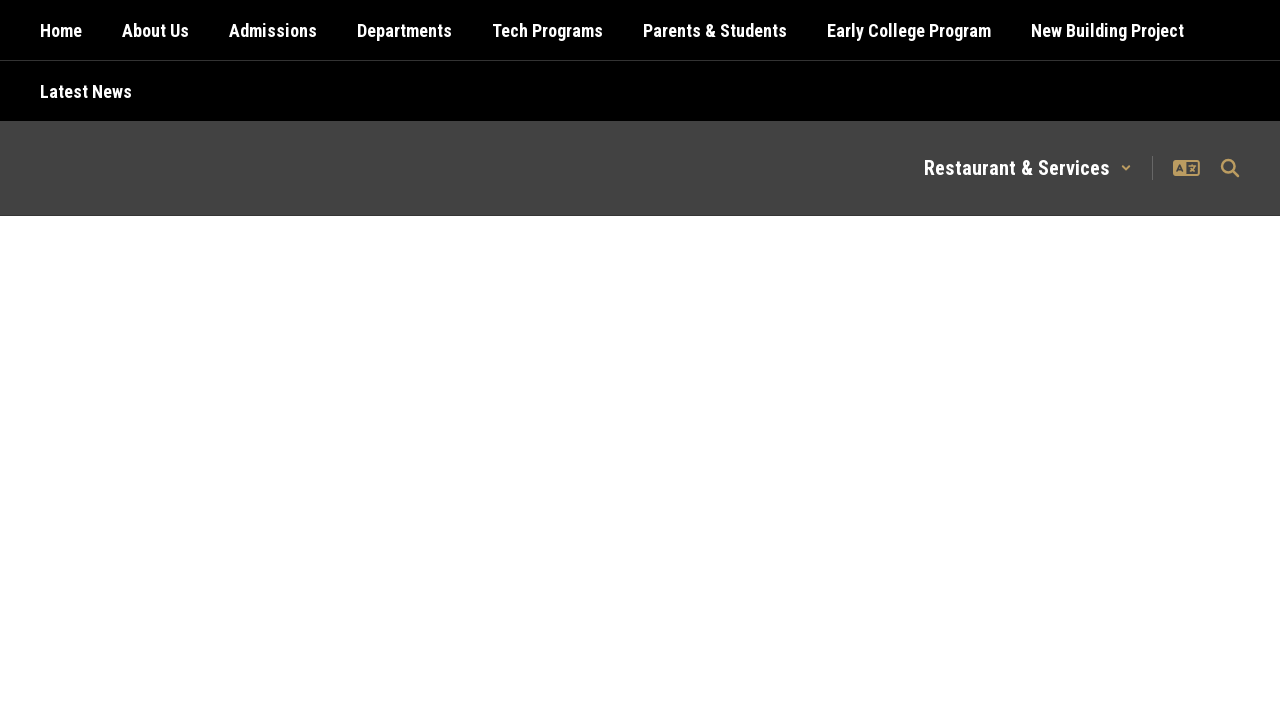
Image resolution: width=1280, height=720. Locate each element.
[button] (1028, 168)
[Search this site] (1230, 168)
